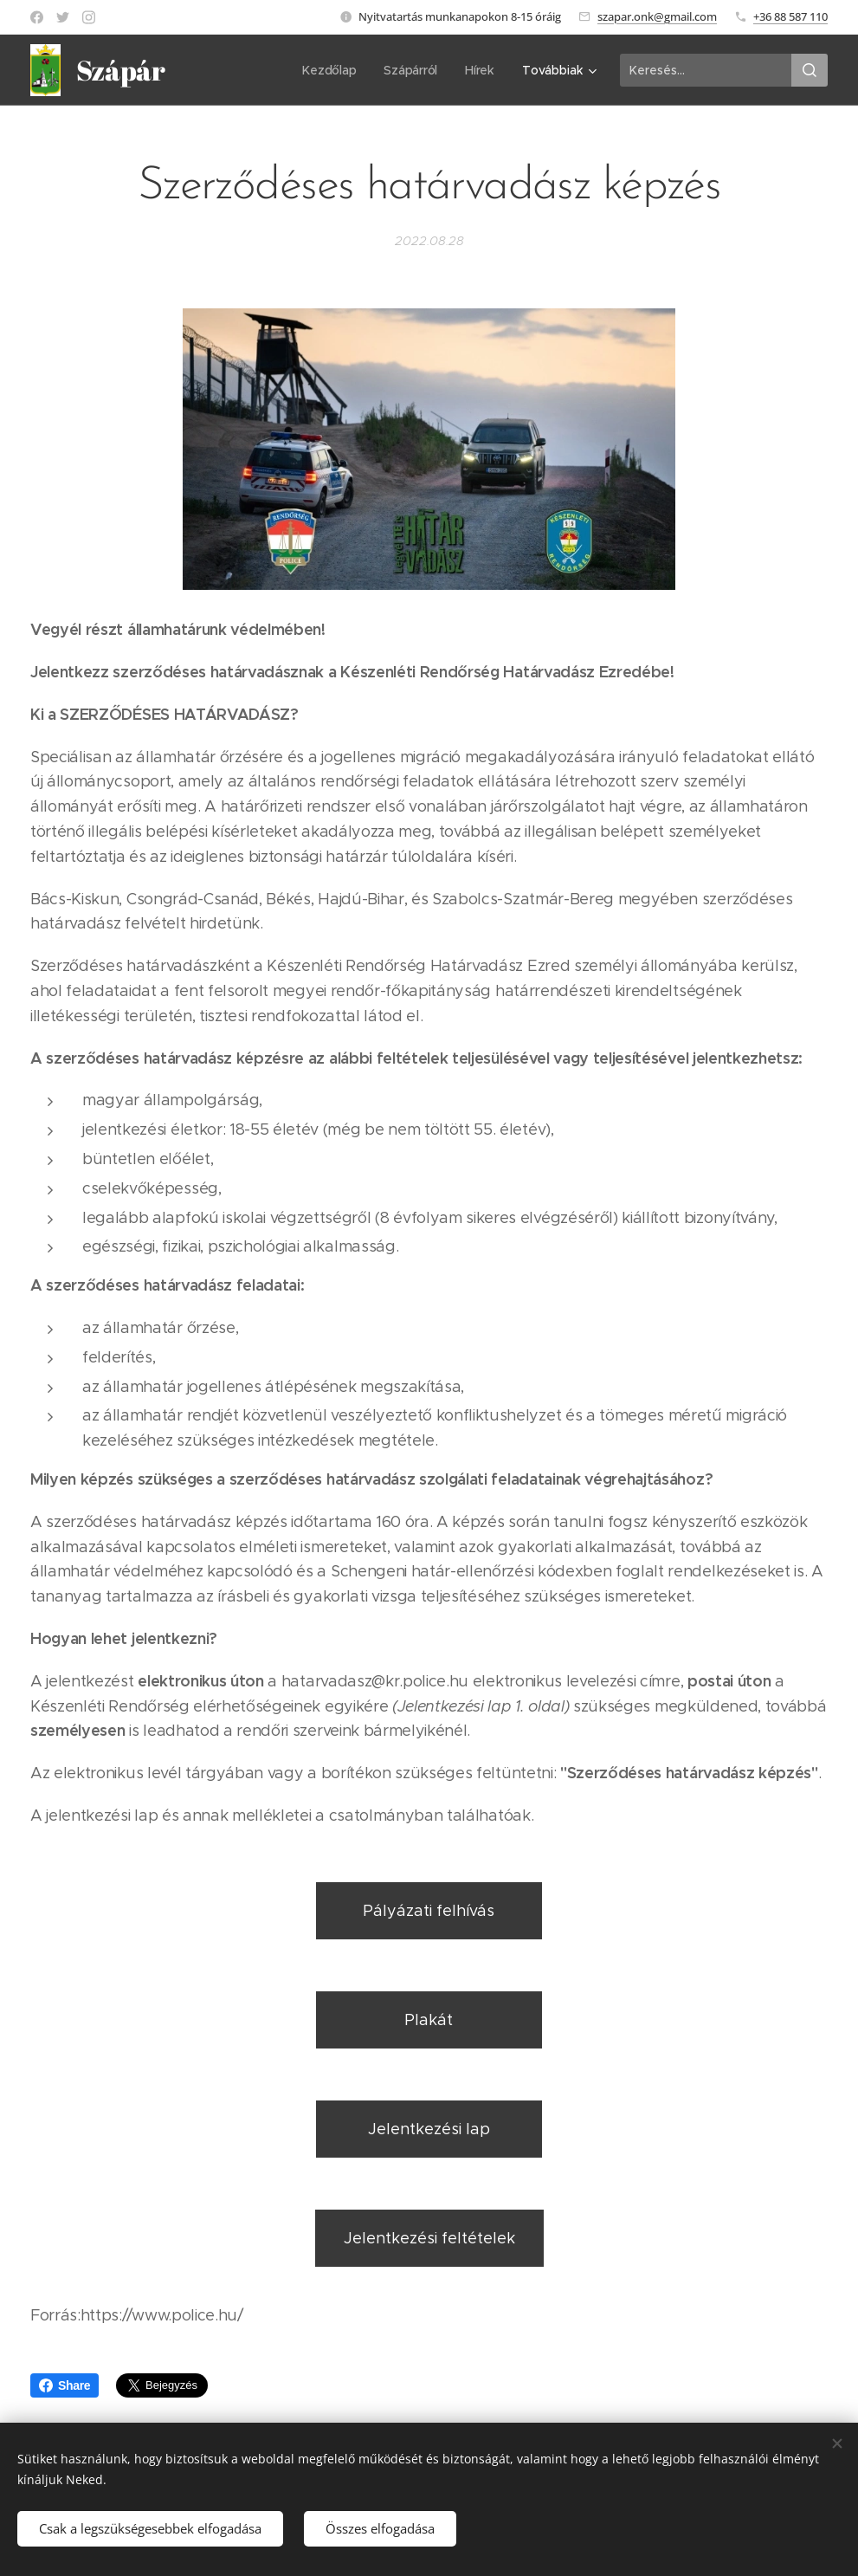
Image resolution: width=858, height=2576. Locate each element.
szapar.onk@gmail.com (657, 16)
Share (64, 2385)
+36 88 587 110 (790, 16)
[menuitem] (234, 70)
